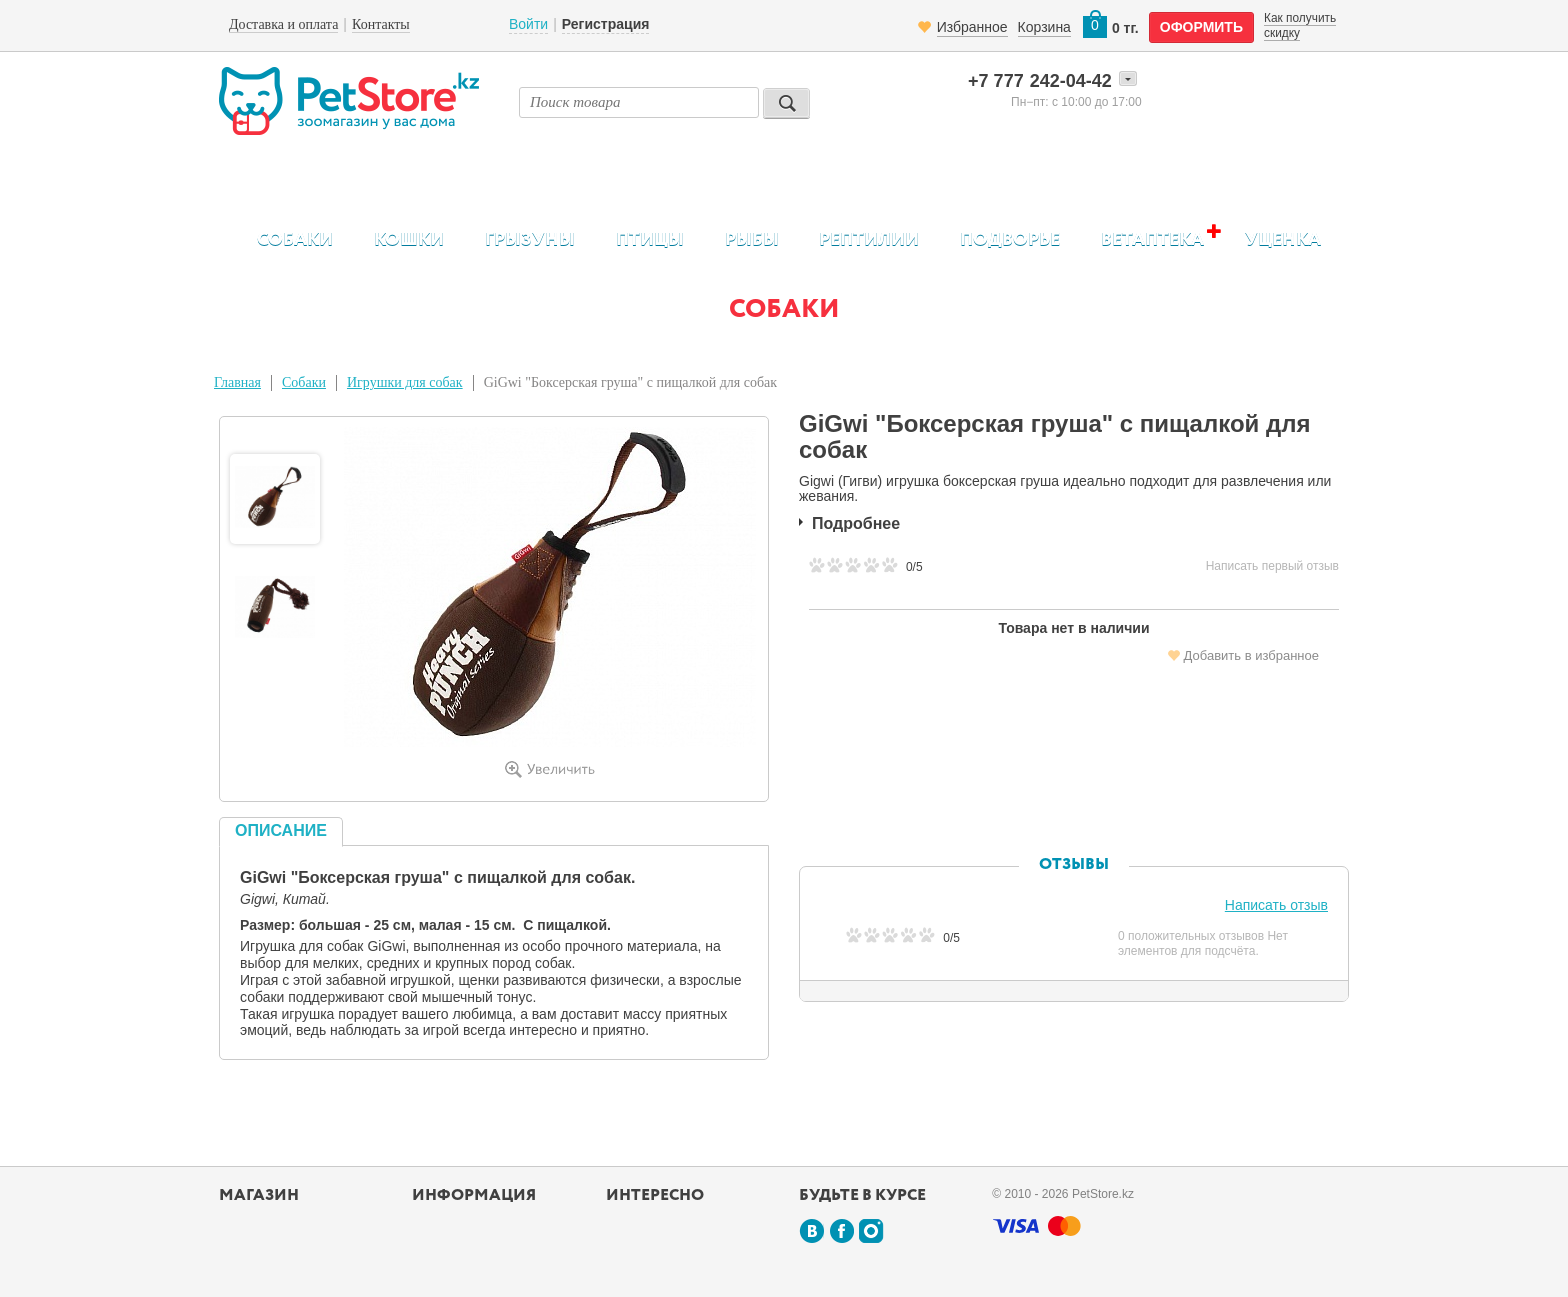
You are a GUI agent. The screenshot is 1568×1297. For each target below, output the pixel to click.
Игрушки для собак (405, 382)
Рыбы (752, 240)
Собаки (295, 240)
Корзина (1044, 27)
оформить (1201, 27)
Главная (237, 382)
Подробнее (856, 523)
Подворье (1010, 240)
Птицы (650, 240)
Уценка (1283, 240)
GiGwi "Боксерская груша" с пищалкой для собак (630, 382)
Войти (528, 24)
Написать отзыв (1276, 905)
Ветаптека (1152, 239)
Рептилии (869, 240)
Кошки (409, 240)
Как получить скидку (1300, 25)
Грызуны (530, 240)
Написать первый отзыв (1272, 566)
